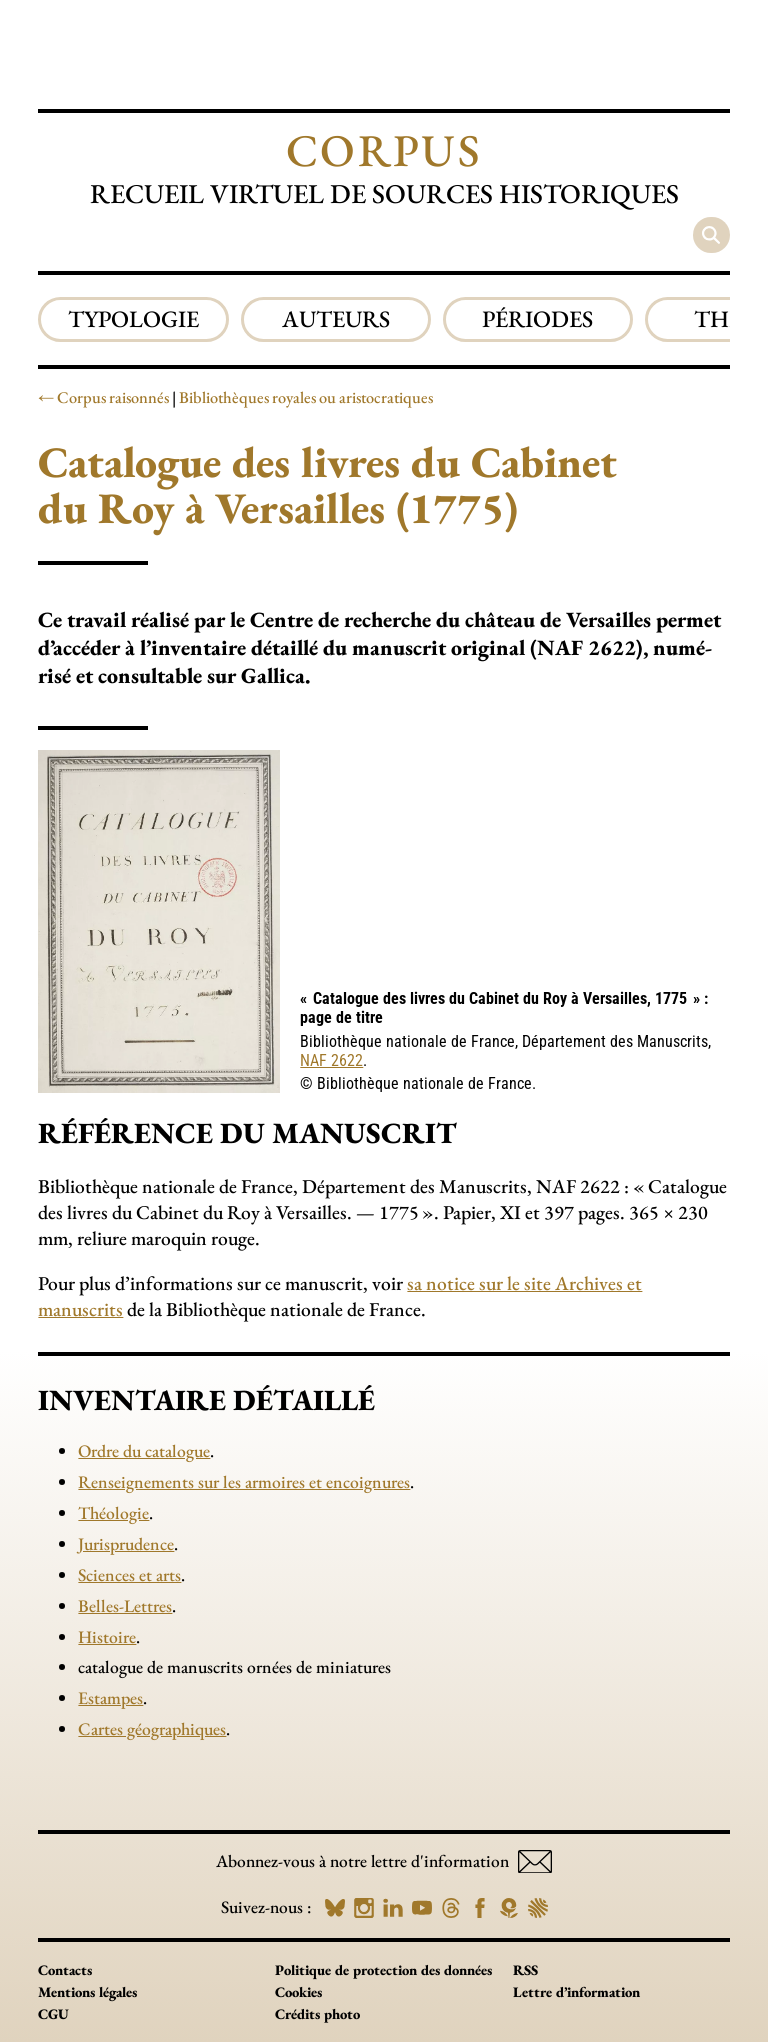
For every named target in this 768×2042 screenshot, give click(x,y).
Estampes (110, 1697)
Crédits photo (317, 2013)
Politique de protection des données (383, 1969)
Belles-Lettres (125, 1605)
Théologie (113, 1512)
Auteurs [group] (336, 318)
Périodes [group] (537, 318)
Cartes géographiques (152, 1728)
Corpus (384, 150)
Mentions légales (87, 1991)
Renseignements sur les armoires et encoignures (244, 1481)
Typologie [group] (133, 318)
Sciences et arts (129, 1574)
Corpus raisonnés (113, 397)
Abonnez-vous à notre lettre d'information (384, 1860)
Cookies (298, 1991)
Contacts (65, 1969)
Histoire (107, 1636)
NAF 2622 (331, 1060)
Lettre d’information (576, 1991)
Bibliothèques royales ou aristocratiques (306, 397)
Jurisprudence (126, 1543)
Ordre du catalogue (144, 1450)
